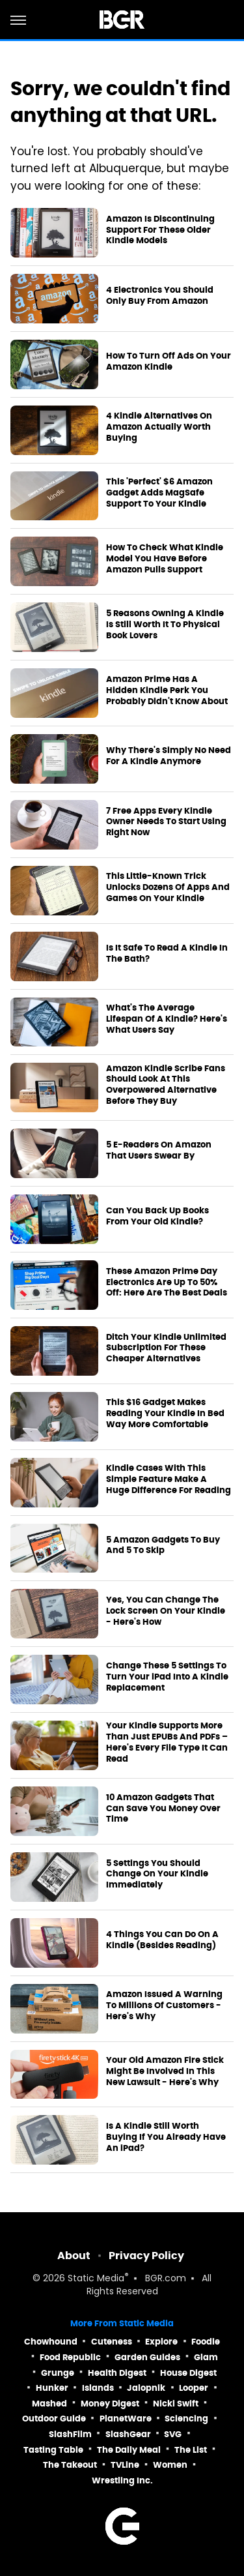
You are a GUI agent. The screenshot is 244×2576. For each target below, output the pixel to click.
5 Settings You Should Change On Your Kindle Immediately (157, 1874)
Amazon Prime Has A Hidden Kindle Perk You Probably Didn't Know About (167, 690)
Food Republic (70, 2357)
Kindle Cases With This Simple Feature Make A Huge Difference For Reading (168, 1479)
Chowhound (50, 2341)
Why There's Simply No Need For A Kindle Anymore (168, 756)
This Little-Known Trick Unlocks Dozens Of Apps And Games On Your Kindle (168, 887)
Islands (98, 2387)
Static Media (96, 2279)
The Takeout (70, 2464)
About (73, 2255)
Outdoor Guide (54, 2418)
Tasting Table (53, 2449)
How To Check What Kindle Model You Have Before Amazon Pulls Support (164, 558)
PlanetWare (126, 2418)
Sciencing (186, 2418)
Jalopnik (146, 2387)
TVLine (125, 2464)
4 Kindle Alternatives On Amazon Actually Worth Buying (159, 427)
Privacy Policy (146, 2255)
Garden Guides (147, 2357)
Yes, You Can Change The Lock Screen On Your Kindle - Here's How (165, 1611)
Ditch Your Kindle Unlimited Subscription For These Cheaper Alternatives (166, 1348)
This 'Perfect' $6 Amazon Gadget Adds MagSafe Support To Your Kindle (159, 493)
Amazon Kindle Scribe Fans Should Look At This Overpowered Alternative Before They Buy (165, 1085)
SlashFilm (70, 2434)
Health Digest (117, 2372)
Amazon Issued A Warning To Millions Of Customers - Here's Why (164, 2005)
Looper (193, 2387)
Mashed (49, 2403)
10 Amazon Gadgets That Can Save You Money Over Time (163, 1808)
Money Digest (110, 2403)
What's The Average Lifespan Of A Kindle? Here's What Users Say (166, 1019)
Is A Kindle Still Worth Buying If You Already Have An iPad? (166, 2137)
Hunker (52, 2387)
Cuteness (111, 2341)
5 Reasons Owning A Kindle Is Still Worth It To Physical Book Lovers (165, 624)
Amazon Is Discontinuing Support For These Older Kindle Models (160, 230)
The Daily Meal (129, 2449)
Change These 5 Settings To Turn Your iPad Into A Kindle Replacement (167, 1677)
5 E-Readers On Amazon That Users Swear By (158, 1150)
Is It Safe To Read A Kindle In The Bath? (167, 953)
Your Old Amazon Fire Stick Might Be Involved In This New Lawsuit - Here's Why (165, 2071)
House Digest (188, 2372)
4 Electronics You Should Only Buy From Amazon (159, 295)
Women (170, 2464)
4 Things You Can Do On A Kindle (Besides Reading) (162, 1940)
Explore (161, 2341)
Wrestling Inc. (122, 2480)
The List (190, 2449)
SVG (173, 2434)
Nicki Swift (175, 2403)
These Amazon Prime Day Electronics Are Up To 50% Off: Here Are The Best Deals (166, 1282)
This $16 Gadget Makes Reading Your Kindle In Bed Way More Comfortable (165, 1413)
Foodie (205, 2341)
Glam (206, 2357)
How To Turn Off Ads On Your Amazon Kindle (168, 361)
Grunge (57, 2372)
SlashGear (128, 2434)
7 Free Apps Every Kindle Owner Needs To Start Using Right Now (166, 822)
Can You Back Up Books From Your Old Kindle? (157, 1216)
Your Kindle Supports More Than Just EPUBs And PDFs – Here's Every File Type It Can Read (167, 1742)
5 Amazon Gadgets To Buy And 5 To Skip (163, 1545)
